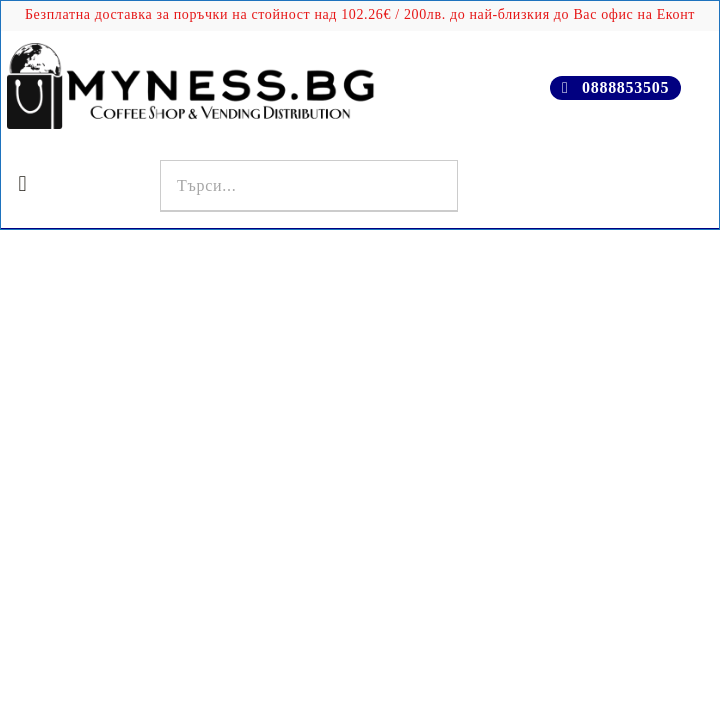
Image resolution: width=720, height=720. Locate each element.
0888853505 (625, 87)
